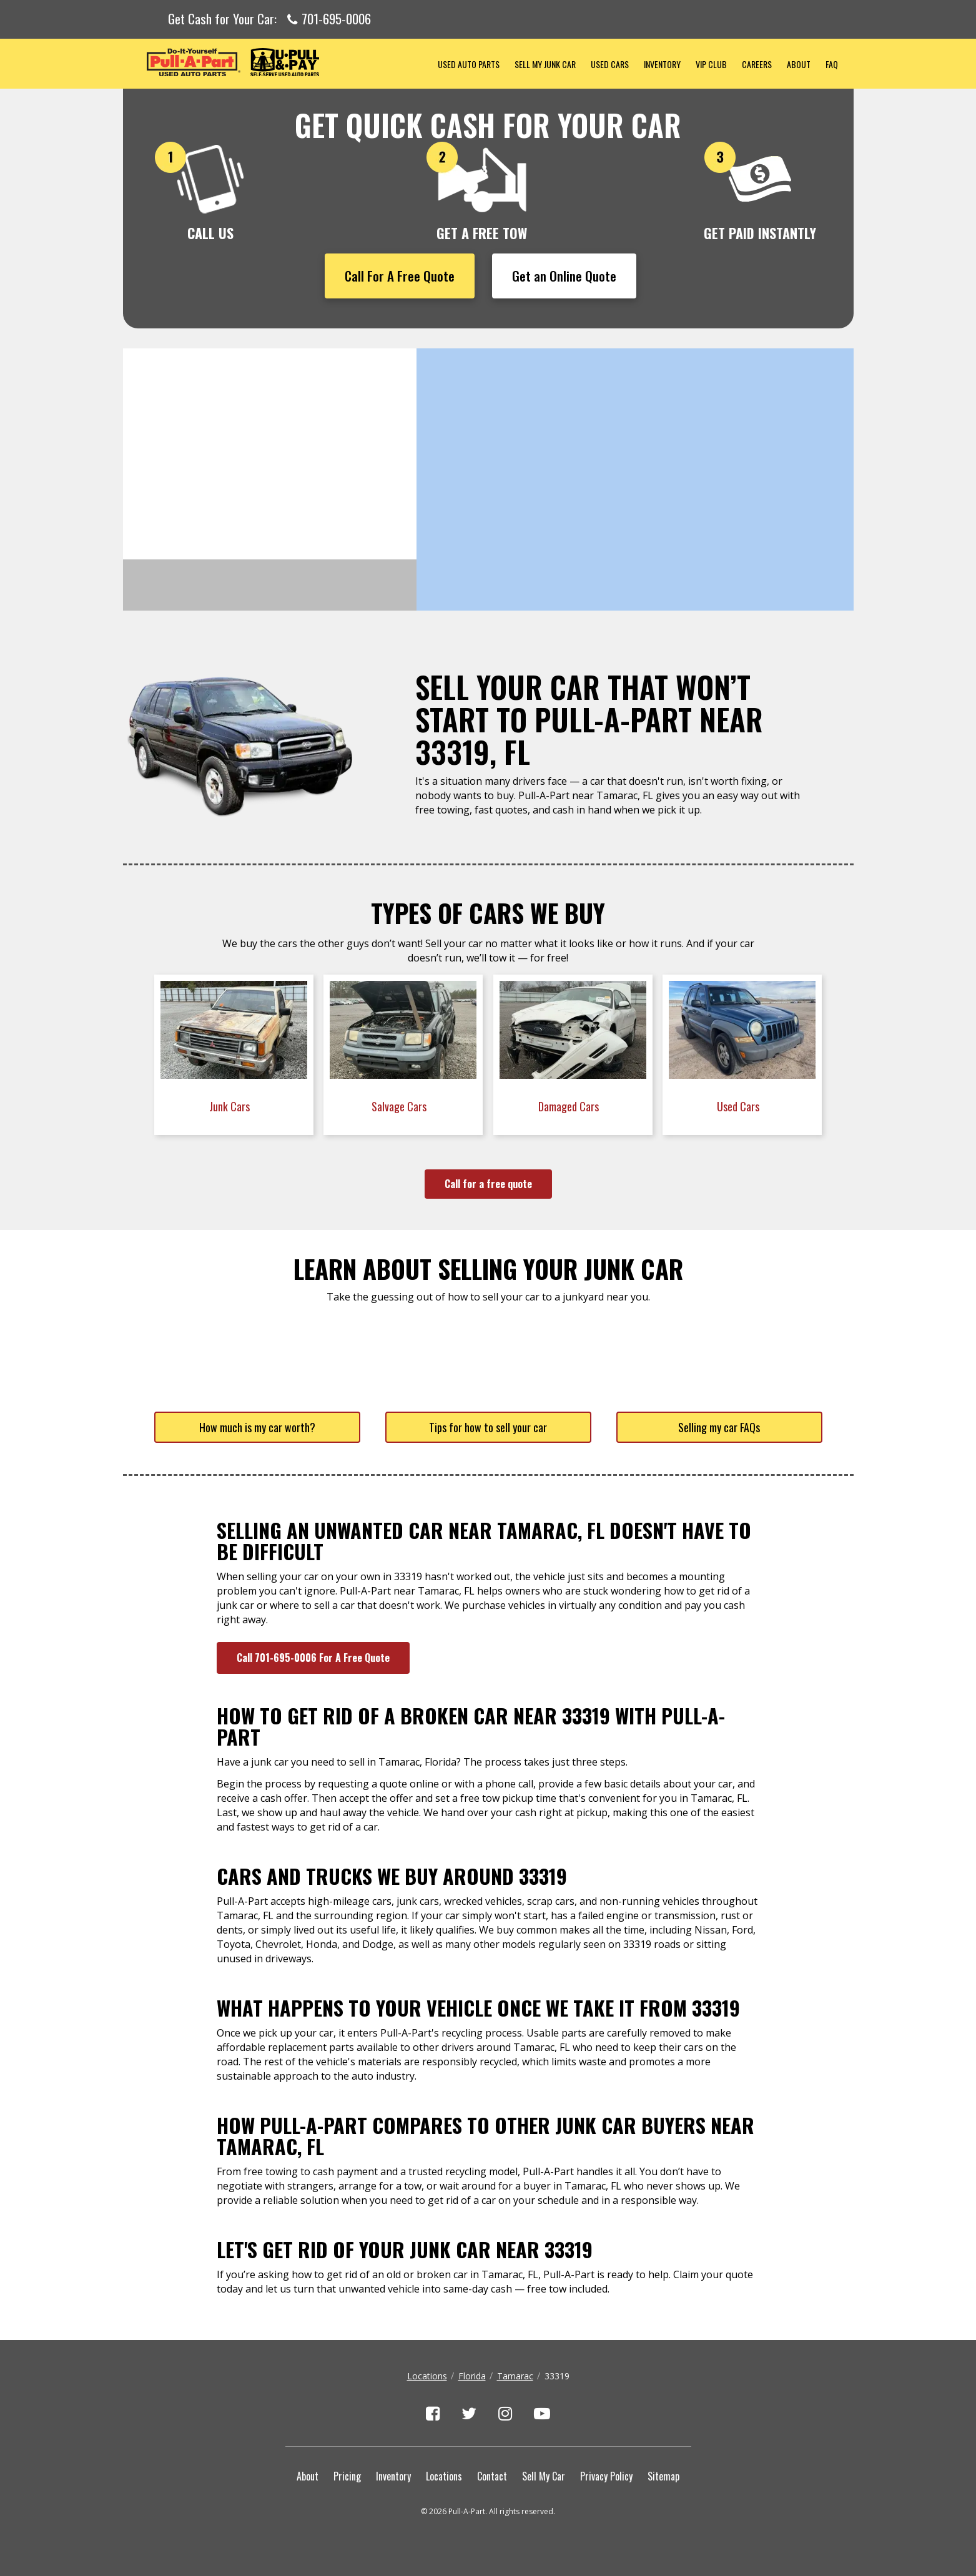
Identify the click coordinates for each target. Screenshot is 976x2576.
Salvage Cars (400, 1106)
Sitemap (663, 2476)
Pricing (347, 2476)
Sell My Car (543, 2476)
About (799, 64)
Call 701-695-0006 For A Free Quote (313, 1657)
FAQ (832, 64)
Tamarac (515, 2376)
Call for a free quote (488, 1183)
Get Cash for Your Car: (269, 19)
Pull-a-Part (277, 62)
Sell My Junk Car (545, 64)
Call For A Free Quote (400, 275)
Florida (472, 2376)
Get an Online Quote (564, 275)
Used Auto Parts (469, 64)
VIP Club (711, 64)
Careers (757, 64)
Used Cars (610, 64)
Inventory (662, 64)
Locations (427, 2376)
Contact (492, 2476)
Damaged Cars (569, 1106)
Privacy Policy (606, 2476)
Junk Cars (230, 1106)
